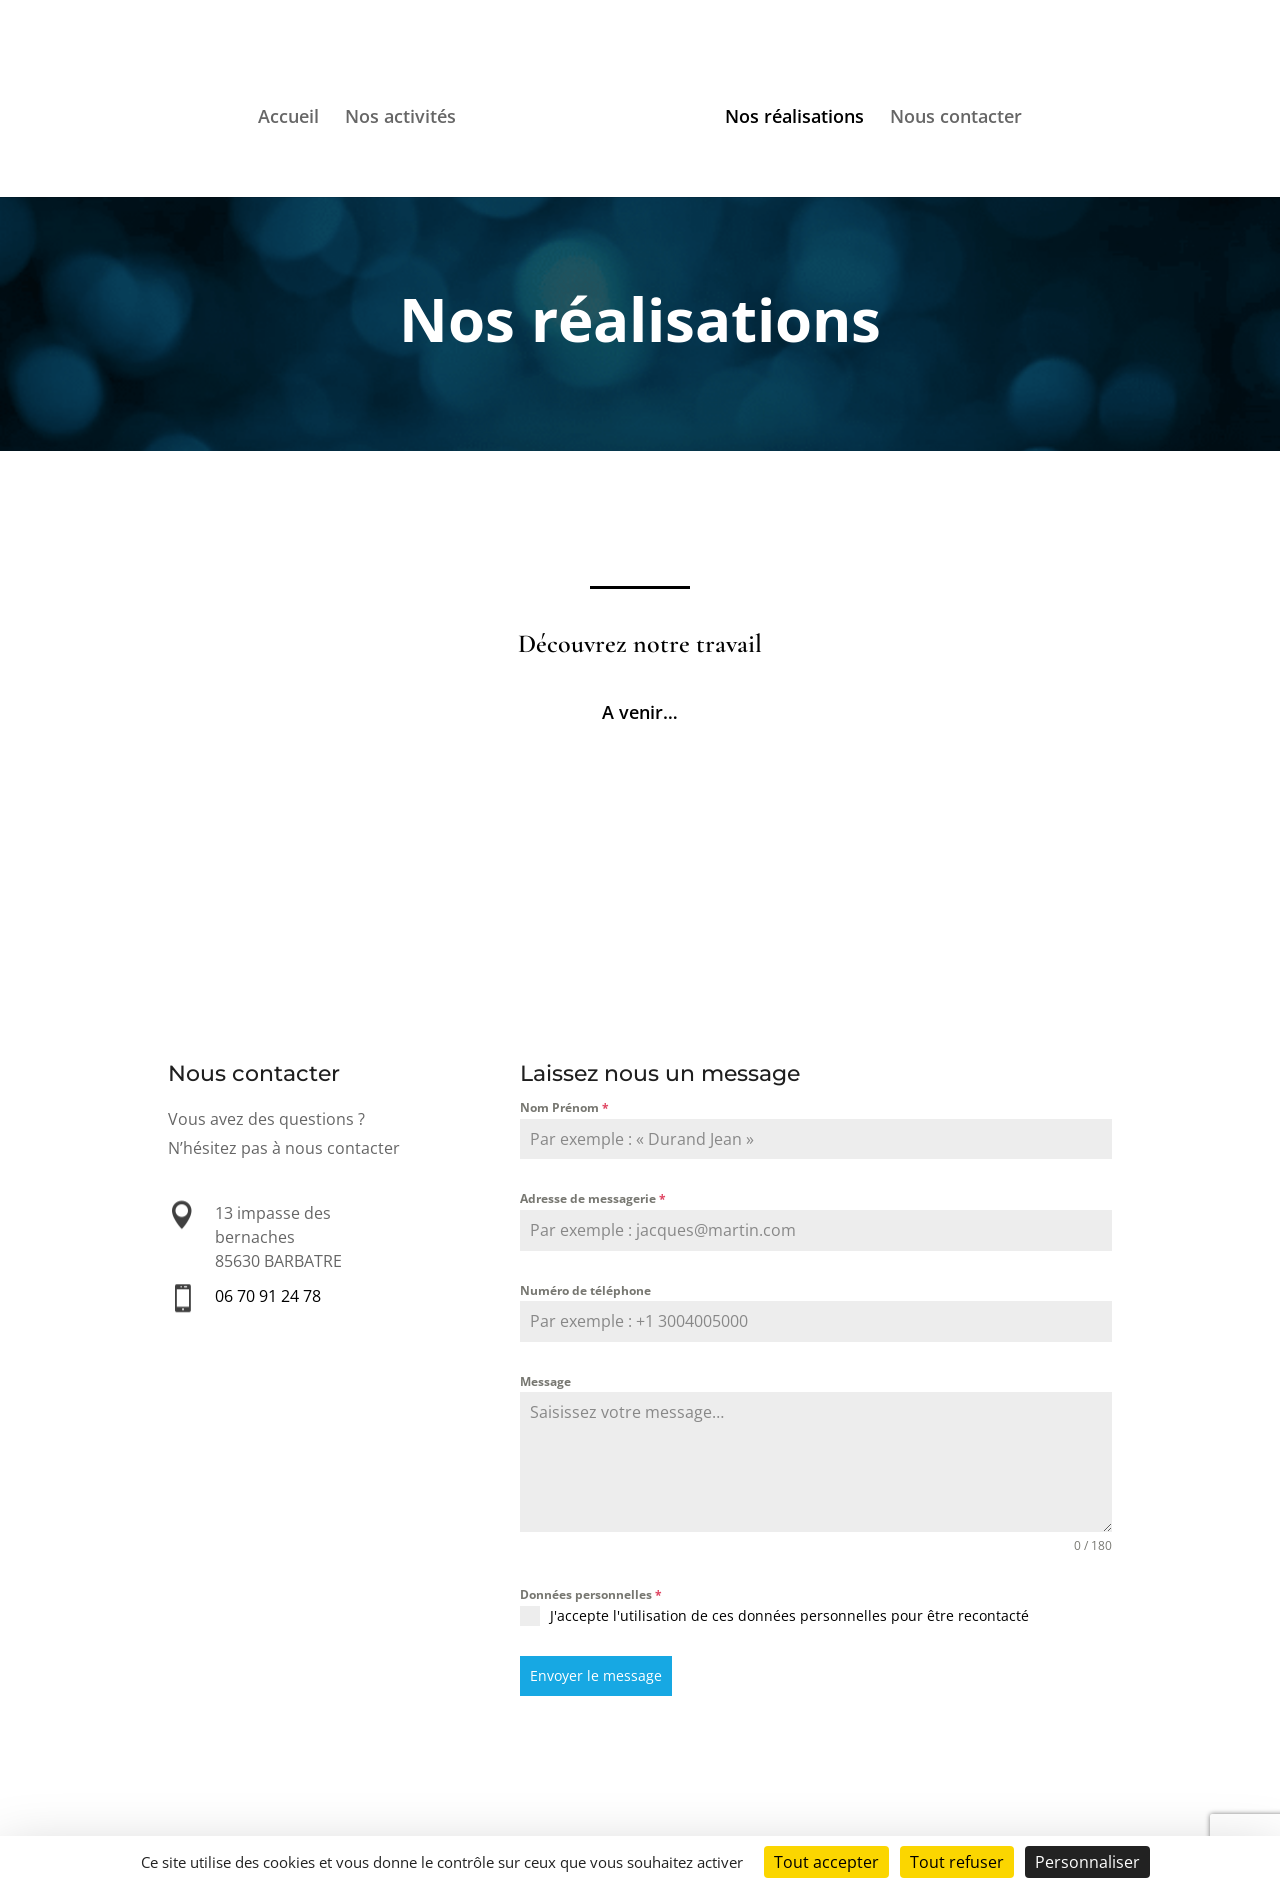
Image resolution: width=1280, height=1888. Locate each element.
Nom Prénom (564, 1107)
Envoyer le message (596, 1675)
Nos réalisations (794, 118)
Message (545, 1381)
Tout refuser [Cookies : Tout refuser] (957, 1862)
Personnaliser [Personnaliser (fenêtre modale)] (1087, 1862)
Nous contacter (956, 118)
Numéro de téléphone (585, 1290)
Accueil (288, 118)
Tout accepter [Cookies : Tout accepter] (826, 1862)
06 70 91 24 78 (268, 1296)
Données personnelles (591, 1594)
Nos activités (400, 118)
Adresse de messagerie (593, 1198)
